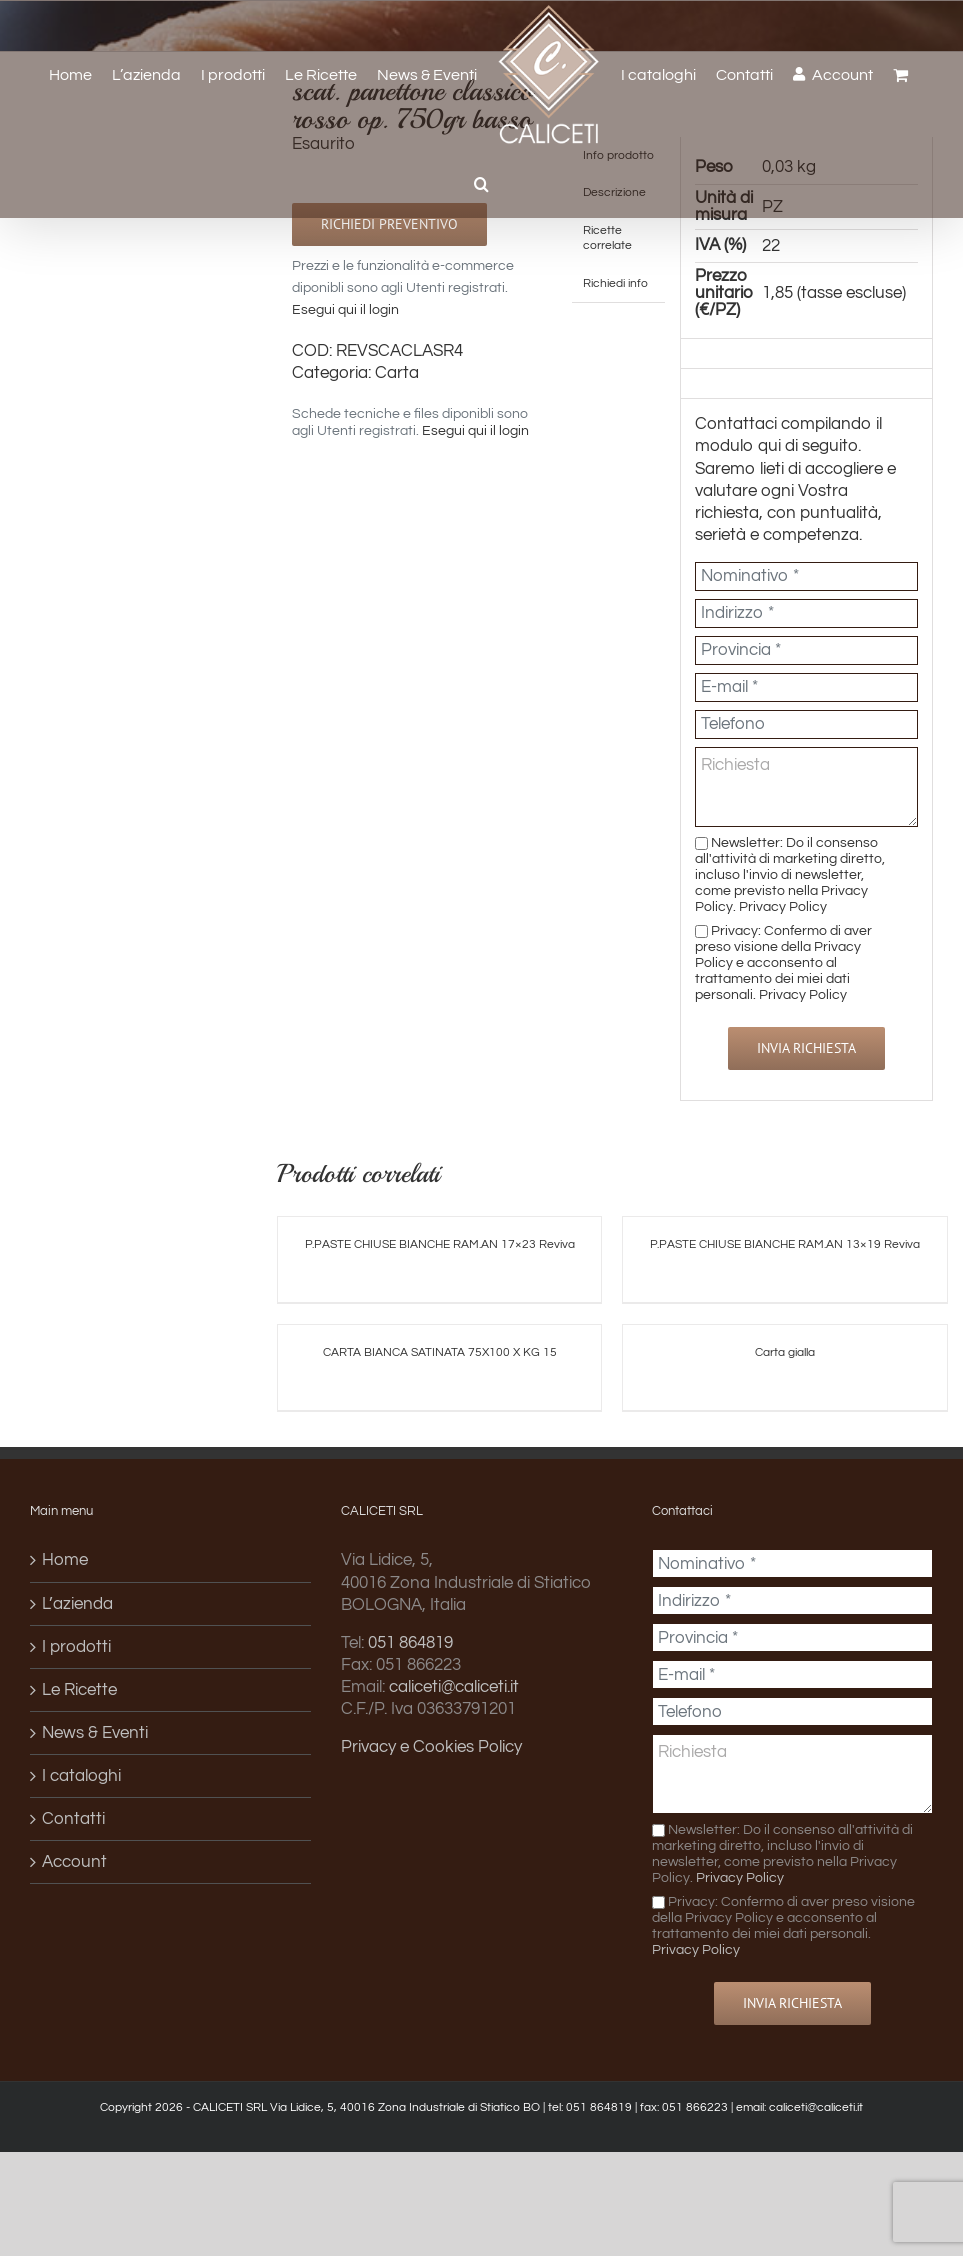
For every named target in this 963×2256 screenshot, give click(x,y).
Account (74, 1862)
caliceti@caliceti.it (454, 1687)
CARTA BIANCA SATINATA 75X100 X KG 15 (440, 1352)
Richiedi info (615, 283)
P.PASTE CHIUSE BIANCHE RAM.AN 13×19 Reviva (785, 1244)
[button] (481, 184)
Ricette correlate (607, 237)
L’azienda (77, 1604)
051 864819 (410, 1643)
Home (65, 1560)
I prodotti (76, 1647)
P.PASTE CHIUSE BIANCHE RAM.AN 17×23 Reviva (440, 1244)
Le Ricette (79, 1690)
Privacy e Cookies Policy (431, 1747)
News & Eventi (95, 1733)
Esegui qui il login (345, 310)
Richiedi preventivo (389, 224)
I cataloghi (81, 1776)
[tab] (619, 238)
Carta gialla (785, 1352)
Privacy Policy (783, 906)
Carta (397, 373)
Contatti (73, 1819)
